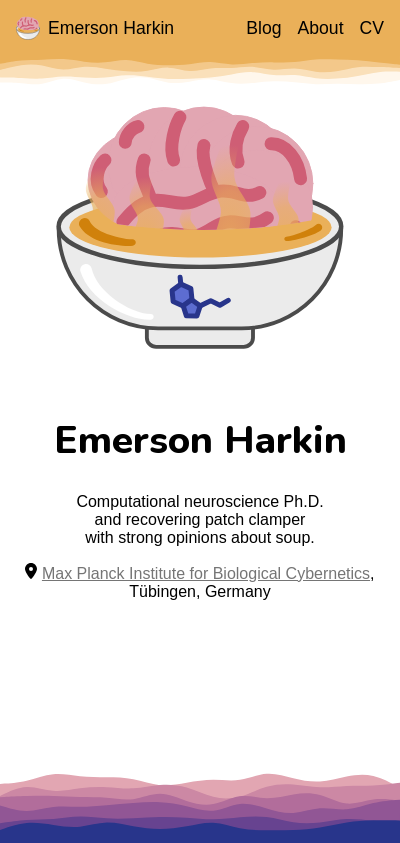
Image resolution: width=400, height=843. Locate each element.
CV (372, 28)
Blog (263, 28)
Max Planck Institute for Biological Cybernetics (206, 573)
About (321, 28)
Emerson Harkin (95, 28)
